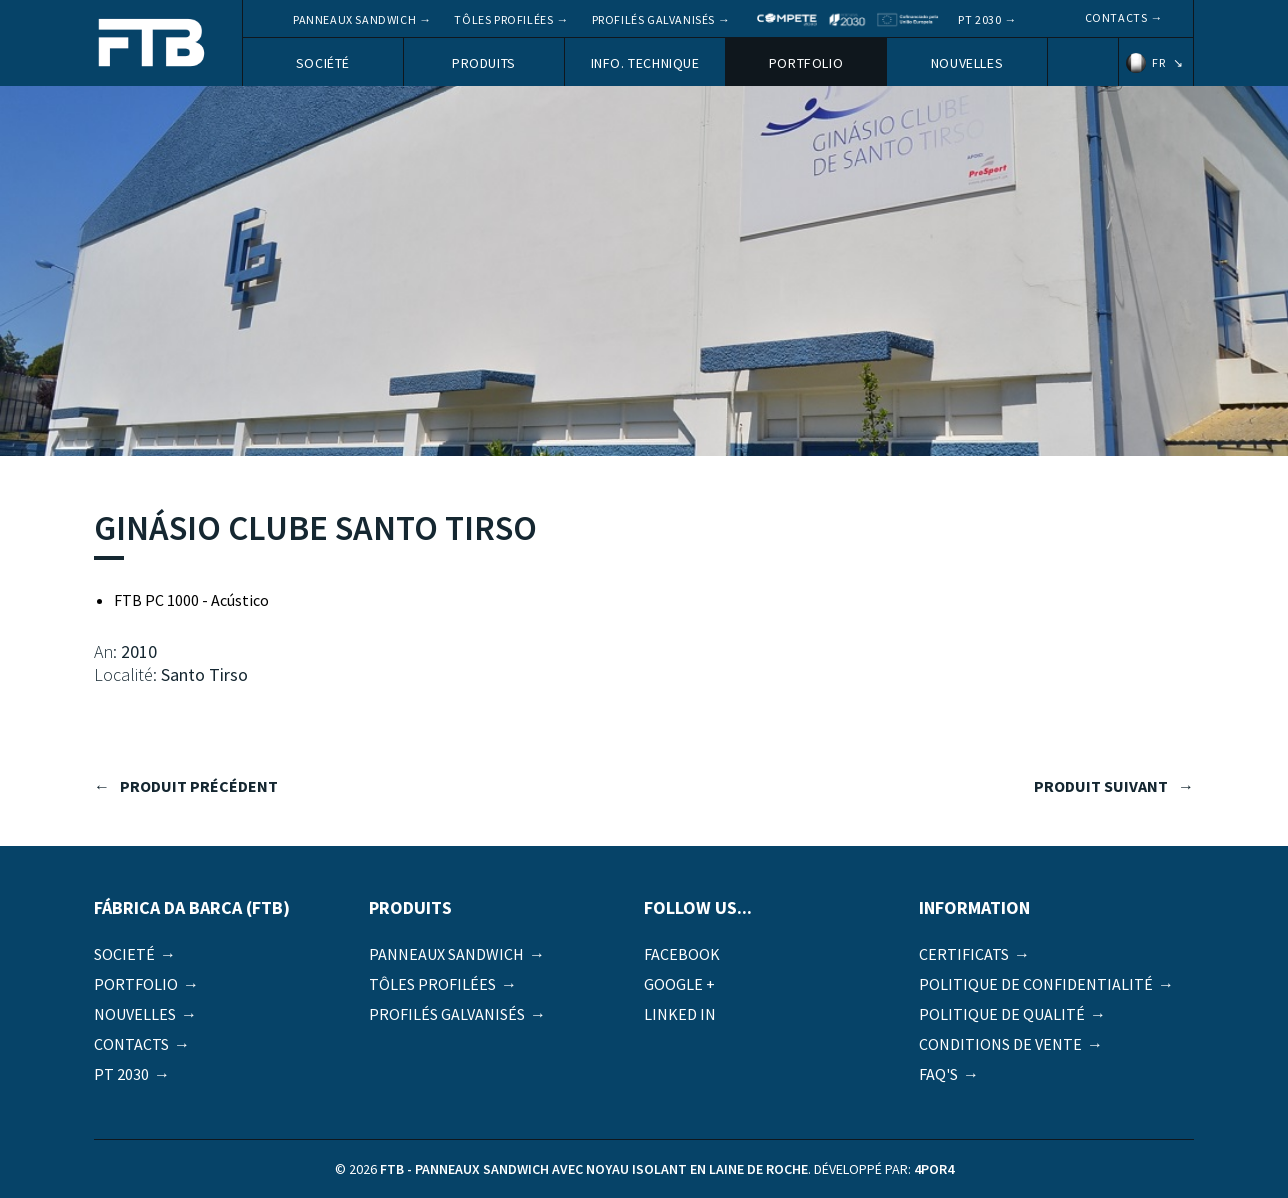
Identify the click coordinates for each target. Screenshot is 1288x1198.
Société (323, 63)
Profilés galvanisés (653, 19)
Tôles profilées (503, 19)
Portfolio (806, 63)
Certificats (964, 954)
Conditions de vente (1000, 1044)
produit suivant (1101, 786)
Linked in (680, 1014)
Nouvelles (967, 63)
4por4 (934, 1169)
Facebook (682, 954)
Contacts (1116, 17)
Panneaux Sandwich (354, 19)
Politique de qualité (1002, 1014)
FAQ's (938, 1074)
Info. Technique (645, 63)
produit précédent (199, 786)
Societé (124, 954)
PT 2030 (979, 19)
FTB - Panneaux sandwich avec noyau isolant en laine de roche (152, 44)
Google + (679, 984)
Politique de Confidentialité (1036, 984)
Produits (484, 63)
